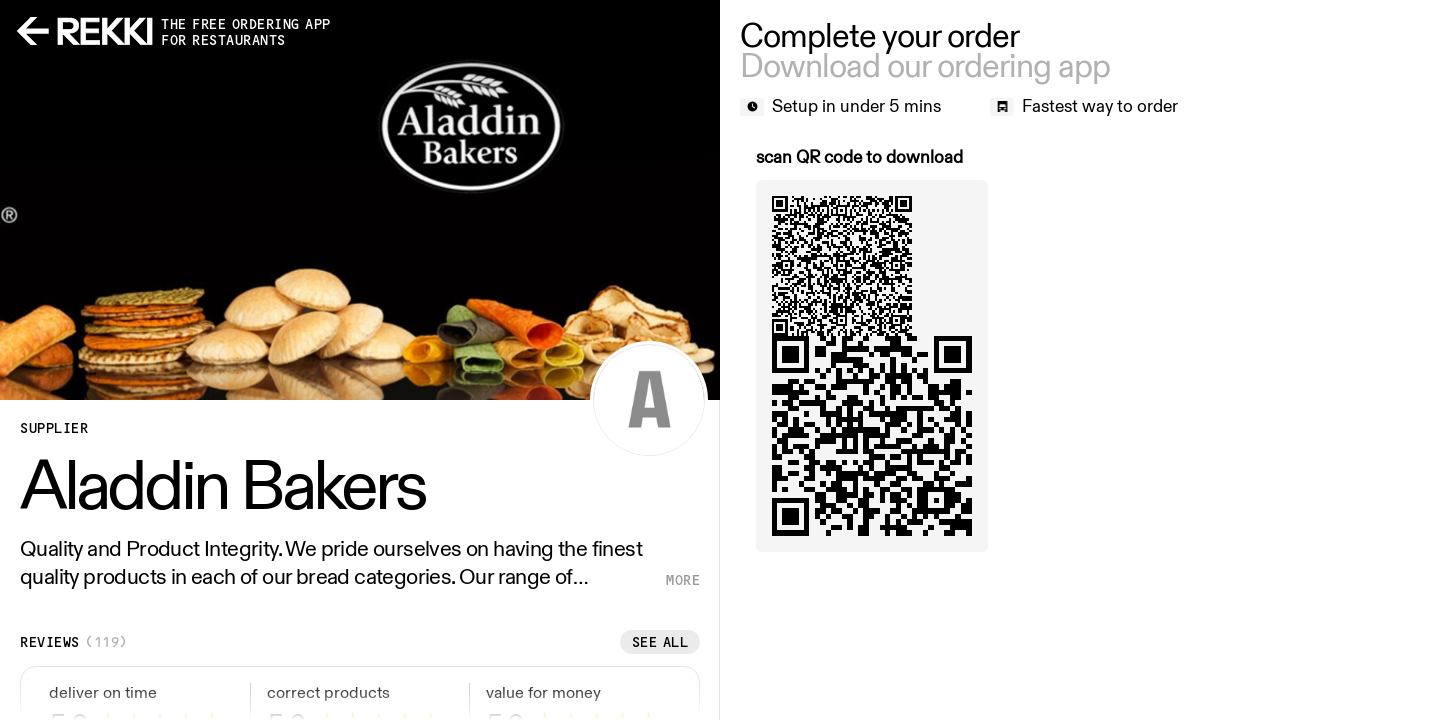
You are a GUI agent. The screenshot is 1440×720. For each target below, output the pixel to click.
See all (660, 642)
